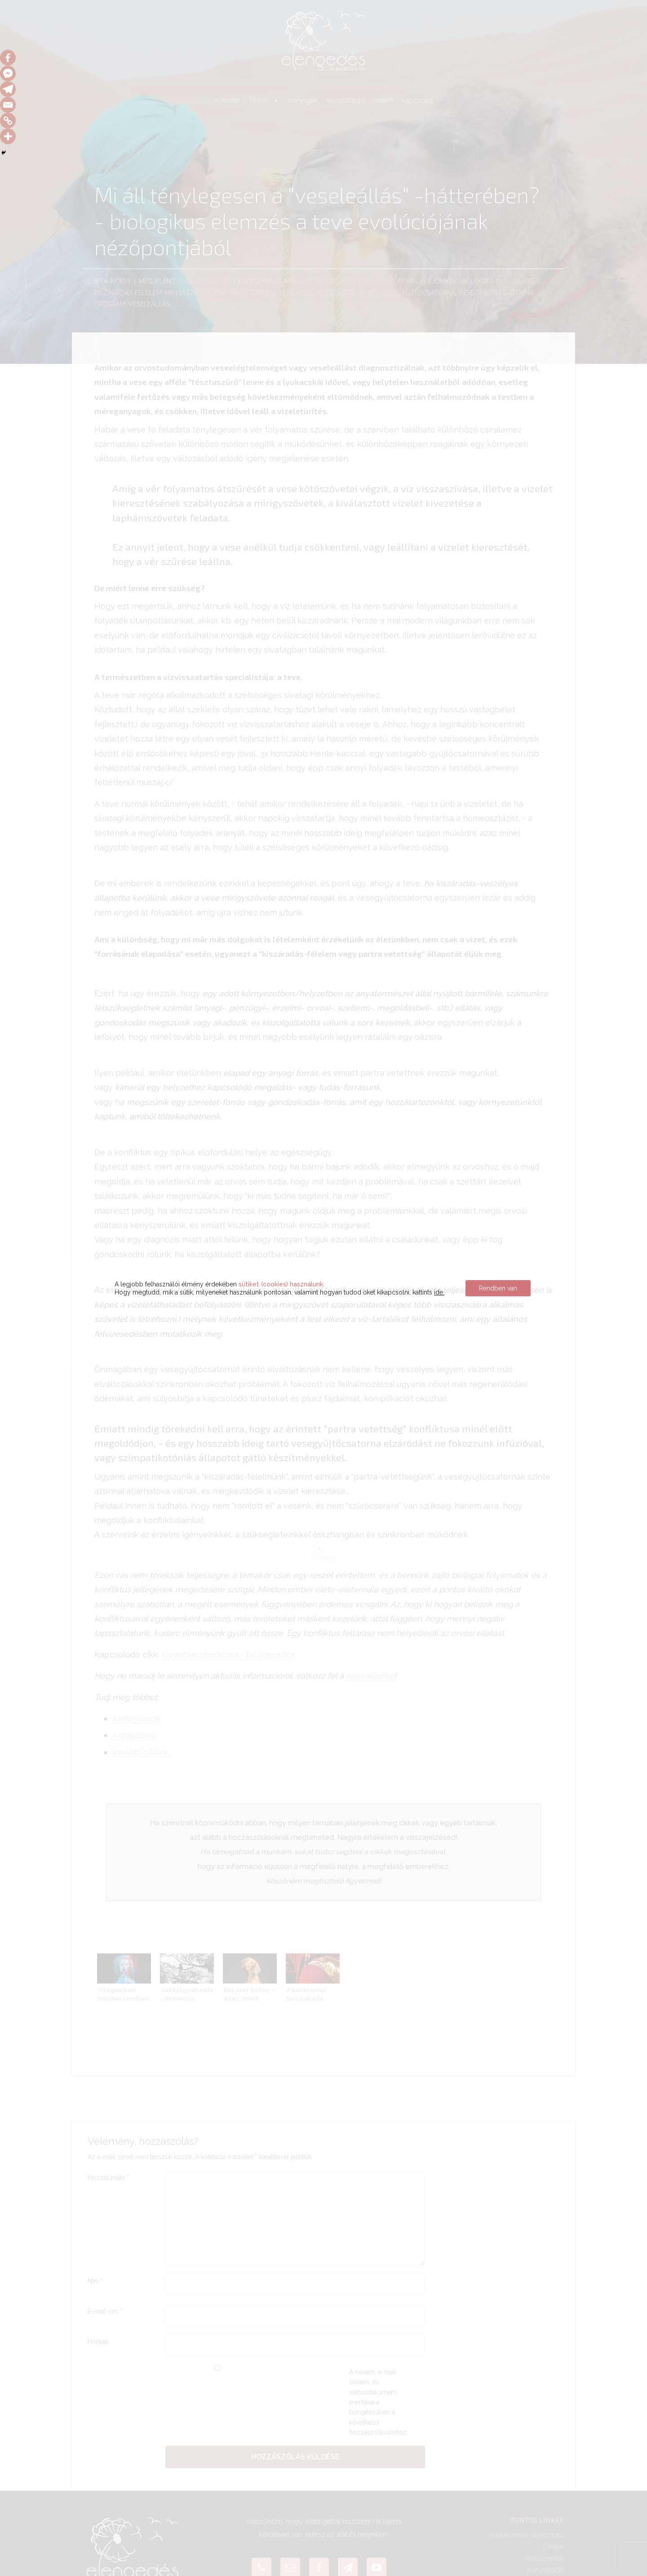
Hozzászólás (108, 2177)
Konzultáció (545, 2570)
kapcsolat (417, 100)
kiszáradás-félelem (128, 292)
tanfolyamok (136, 1718)
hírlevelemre (370, 1675)
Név (95, 2280)
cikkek (264, 100)
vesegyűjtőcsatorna (418, 292)
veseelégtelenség (346, 292)
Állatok (343, 281)
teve (286, 292)
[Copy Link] (8, 120)
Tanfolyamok (544, 2558)
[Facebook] (8, 58)
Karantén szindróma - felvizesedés (228, 1654)
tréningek (303, 100)
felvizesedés (518, 281)
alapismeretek (300, 281)
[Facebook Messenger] (8, 73)
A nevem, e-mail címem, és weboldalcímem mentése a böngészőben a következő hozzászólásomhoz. (378, 2402)
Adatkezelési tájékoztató (526, 2535)
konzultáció (346, 100)
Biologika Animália (393, 281)
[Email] (8, 105)
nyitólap (227, 100)
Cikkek (553, 2546)
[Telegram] (8, 89)
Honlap (98, 2341)
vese (304, 292)
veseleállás (149, 304)
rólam (383, 100)
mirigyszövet (188, 292)
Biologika (476, 281)
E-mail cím (105, 2311)
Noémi (120, 281)
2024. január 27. (204, 281)
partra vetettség (244, 292)
